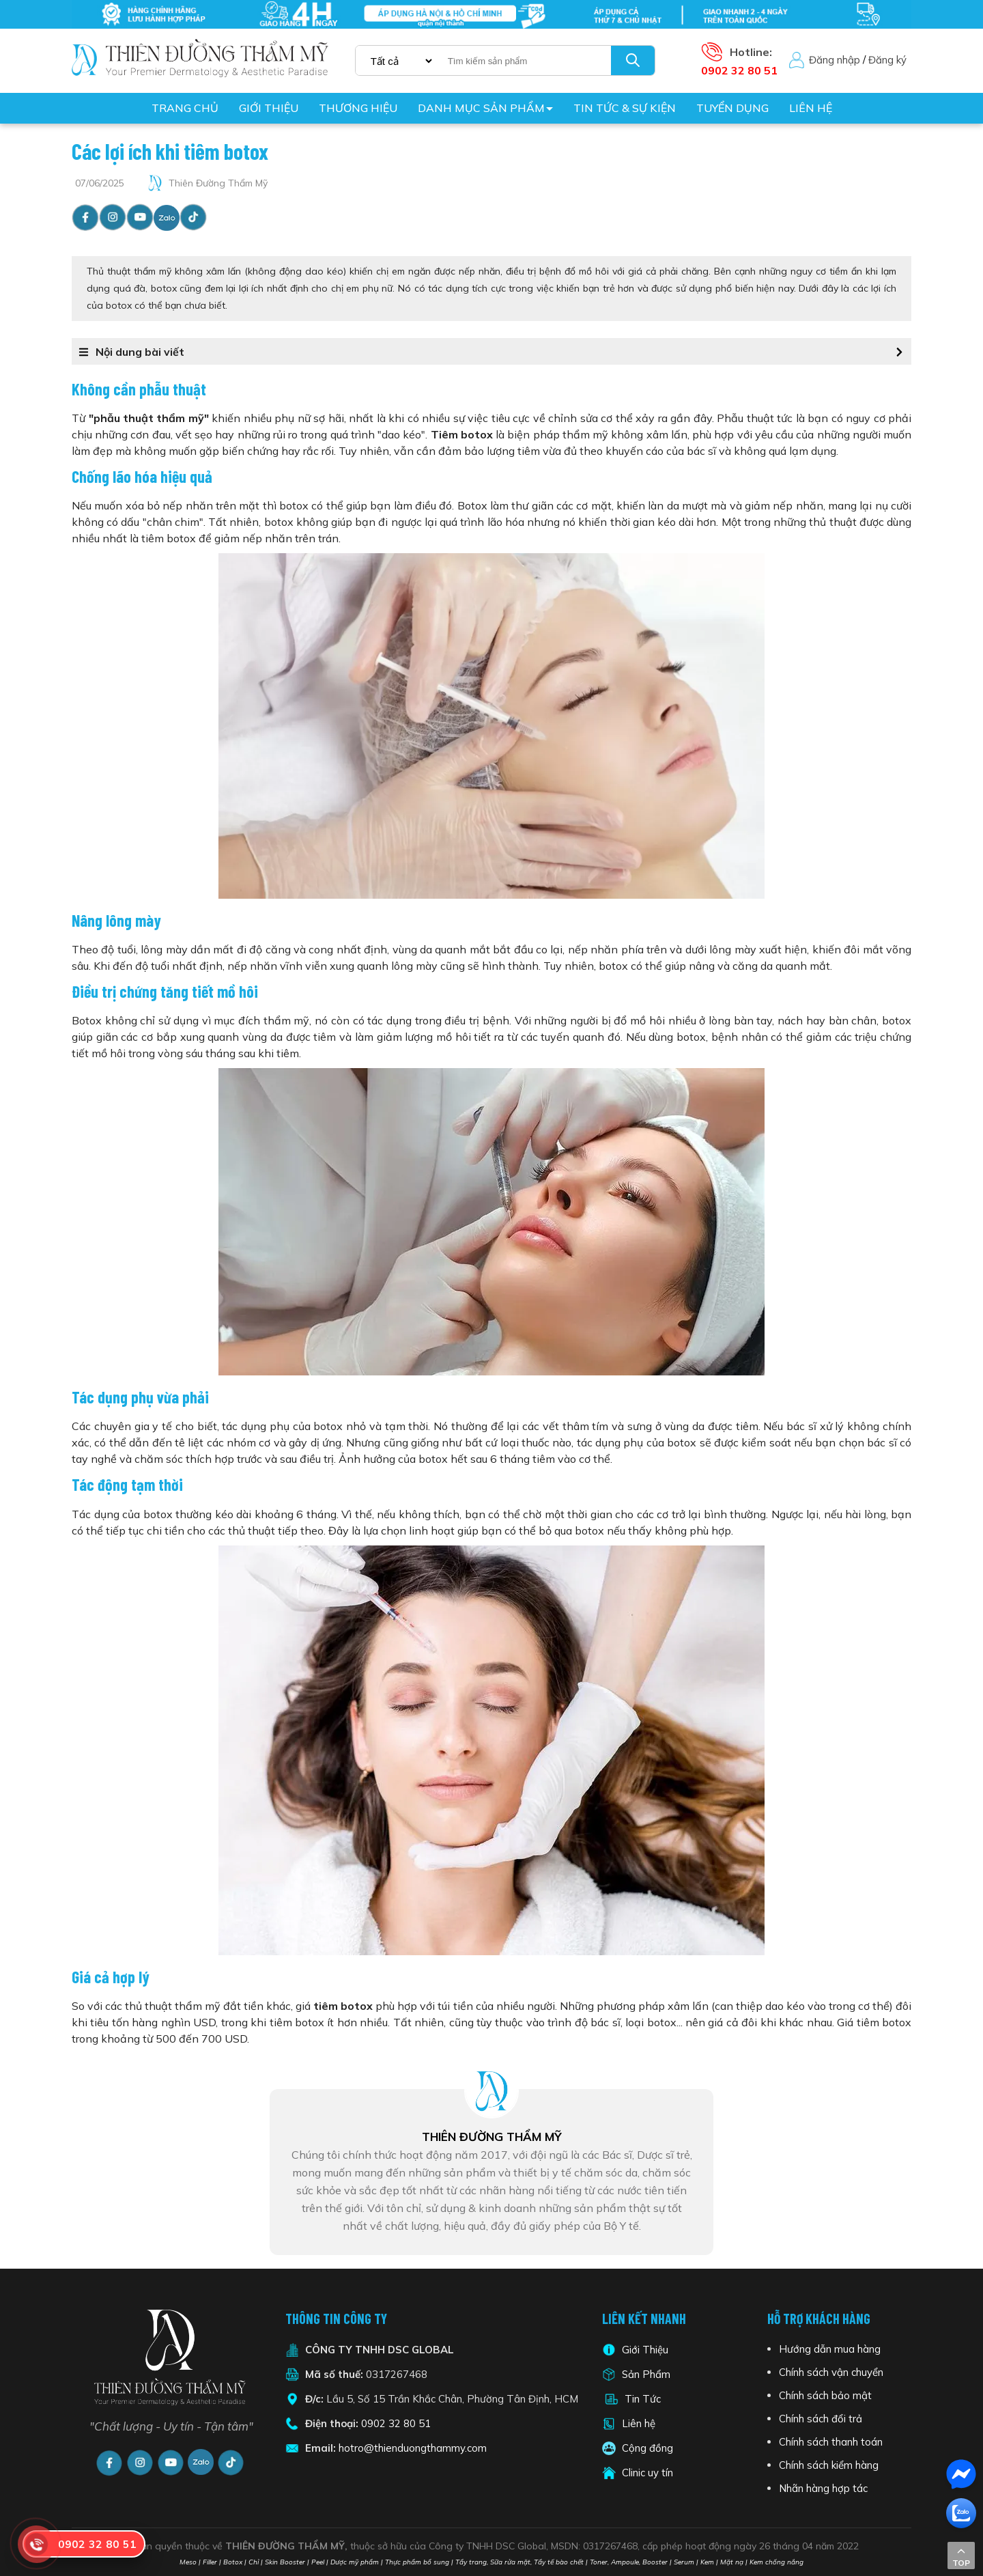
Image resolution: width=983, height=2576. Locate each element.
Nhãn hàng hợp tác (823, 2488)
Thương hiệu (358, 108)
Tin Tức (643, 2398)
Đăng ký (887, 59)
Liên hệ (810, 108)
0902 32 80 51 (396, 2423)
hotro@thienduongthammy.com (413, 2447)
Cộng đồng (647, 2447)
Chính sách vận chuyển (831, 2372)
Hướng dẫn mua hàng (830, 2348)
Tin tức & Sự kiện (624, 108)
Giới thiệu (268, 108)
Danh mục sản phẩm (481, 108)
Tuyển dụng (732, 108)
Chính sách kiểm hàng (829, 2465)
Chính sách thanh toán (831, 2441)
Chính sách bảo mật (825, 2395)
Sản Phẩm (644, 2374)
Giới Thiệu (645, 2349)
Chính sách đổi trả (820, 2418)
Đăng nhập (834, 59)
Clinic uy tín (647, 2472)
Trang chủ (185, 108)
